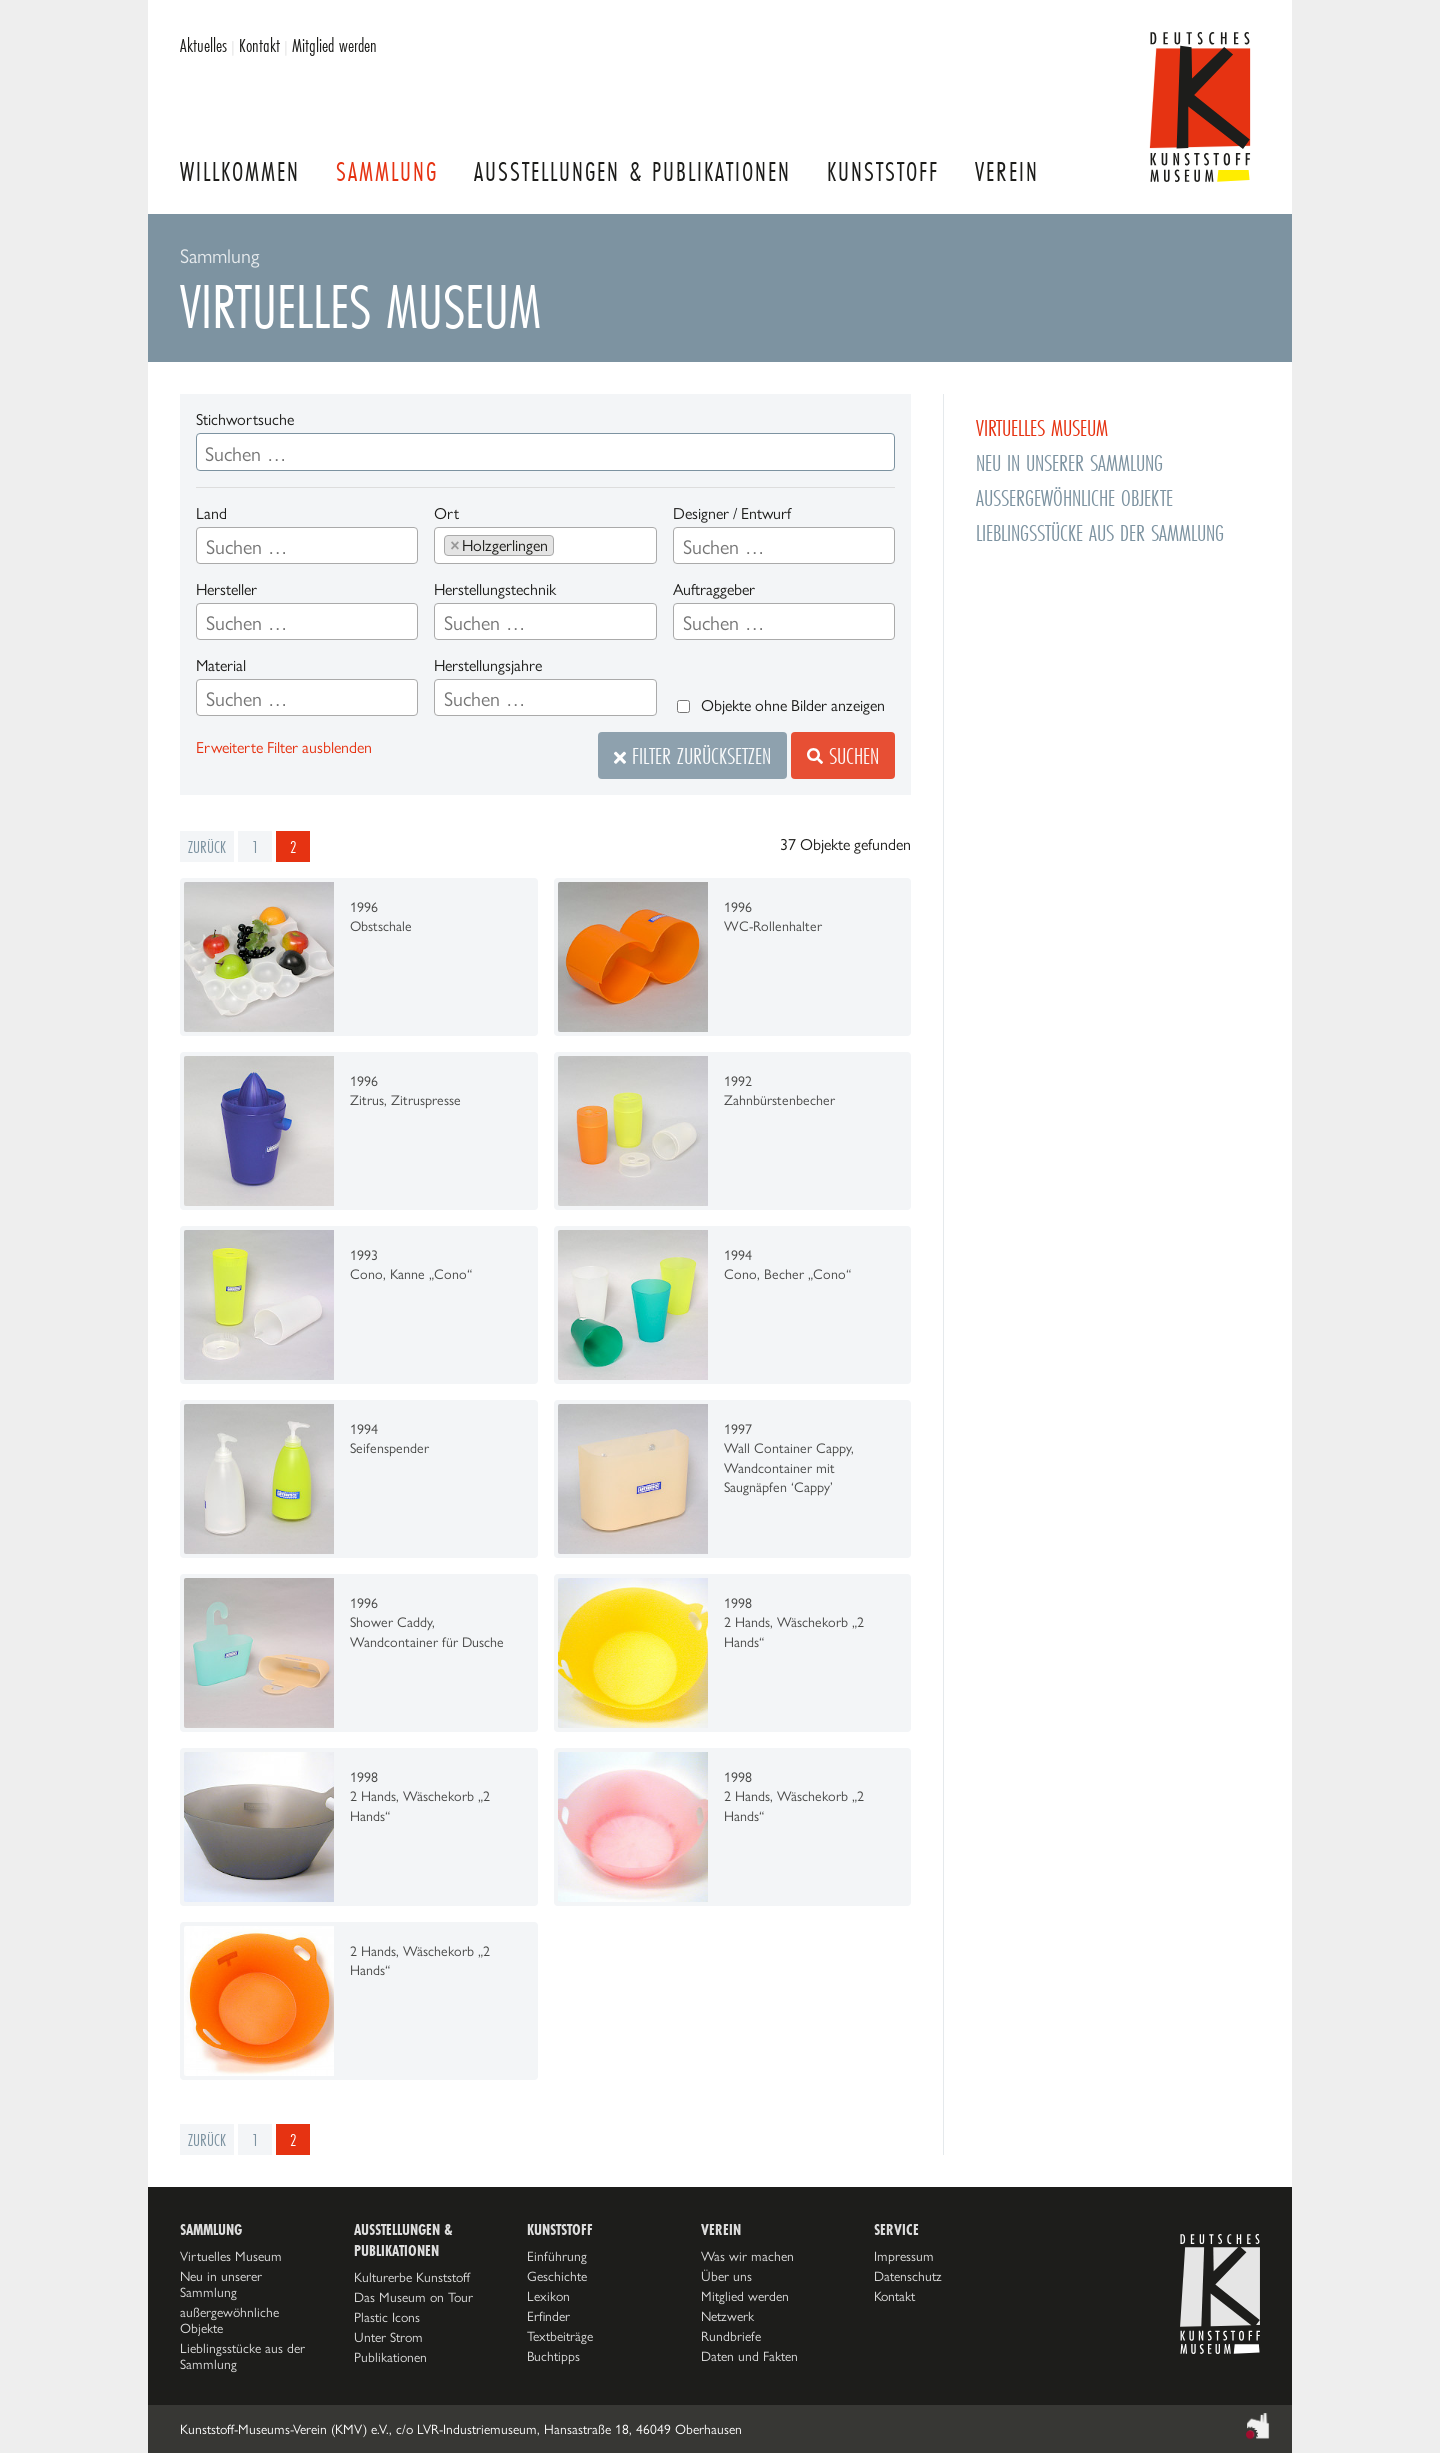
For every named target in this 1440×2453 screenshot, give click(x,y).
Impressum (904, 2256)
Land (211, 513)
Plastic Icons (387, 2317)
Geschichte (557, 2276)
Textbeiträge (560, 2336)
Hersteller (226, 589)
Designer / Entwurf (732, 513)
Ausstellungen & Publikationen (632, 171)
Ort (446, 513)
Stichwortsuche (245, 419)
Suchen (843, 755)
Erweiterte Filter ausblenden (284, 747)
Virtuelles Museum (1042, 427)
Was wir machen (747, 2256)
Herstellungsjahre (488, 665)
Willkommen (240, 171)
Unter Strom (388, 2337)
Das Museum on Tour (413, 2297)
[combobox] (307, 545)
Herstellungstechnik (495, 589)
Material (221, 665)
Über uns (726, 2276)
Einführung (557, 2256)
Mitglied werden (334, 45)
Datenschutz (908, 2276)
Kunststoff (883, 171)
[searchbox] (307, 547)
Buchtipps (553, 2356)
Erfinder (548, 2316)
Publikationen (390, 2357)
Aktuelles (203, 45)
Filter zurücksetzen (692, 755)
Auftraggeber (714, 589)
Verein (1007, 171)
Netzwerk (727, 2316)
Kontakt (259, 45)
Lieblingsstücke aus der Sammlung (1100, 532)
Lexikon (548, 2296)
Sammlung (387, 171)
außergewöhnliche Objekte (1074, 497)
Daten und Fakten (749, 2356)
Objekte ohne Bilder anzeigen (793, 705)
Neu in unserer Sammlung (1069, 462)
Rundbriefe (731, 2336)
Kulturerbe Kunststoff (412, 2277)
